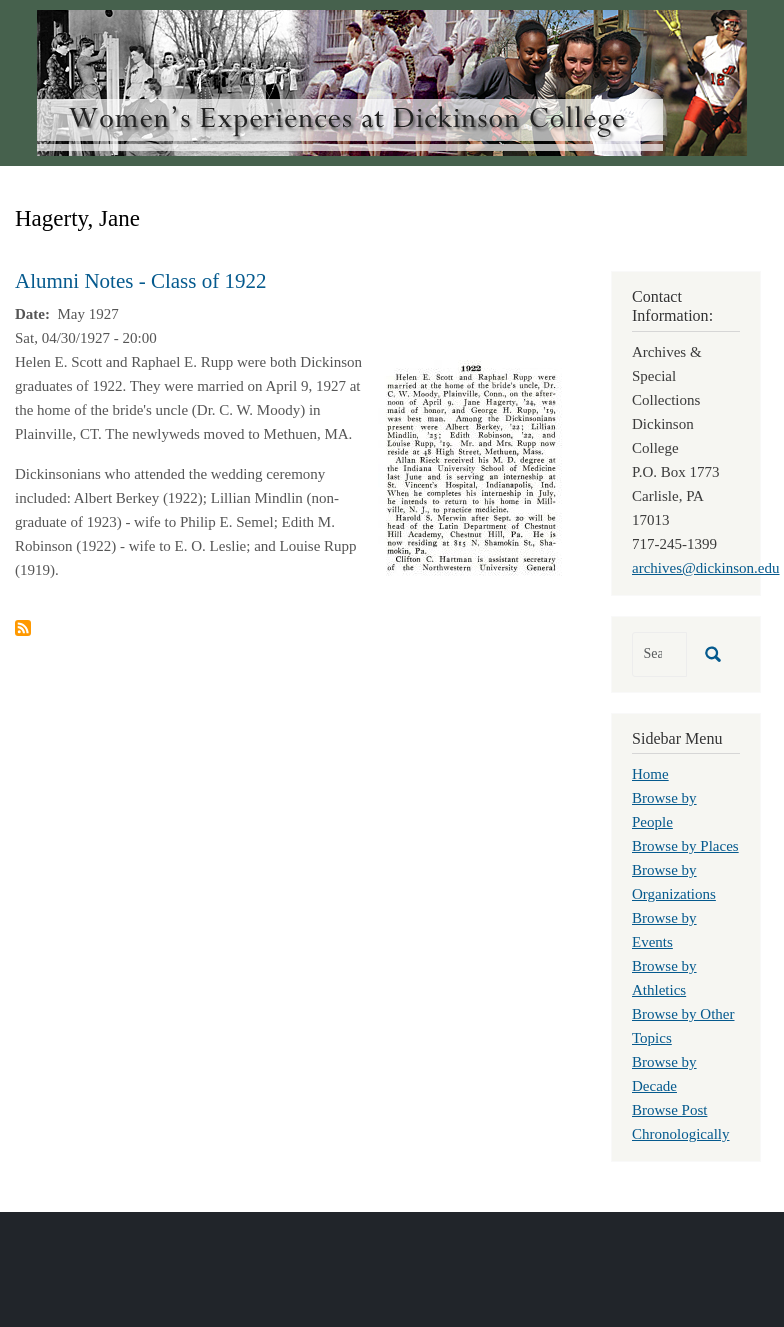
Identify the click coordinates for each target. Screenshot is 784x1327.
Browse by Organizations (674, 882)
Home (650, 774)
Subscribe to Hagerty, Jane (23, 628)
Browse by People (664, 810)
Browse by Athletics (664, 978)
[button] (470, 468)
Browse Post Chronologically (681, 1122)
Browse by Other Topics (683, 1026)
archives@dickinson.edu (706, 568)
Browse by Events (664, 930)
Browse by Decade (664, 1074)
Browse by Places (685, 846)
